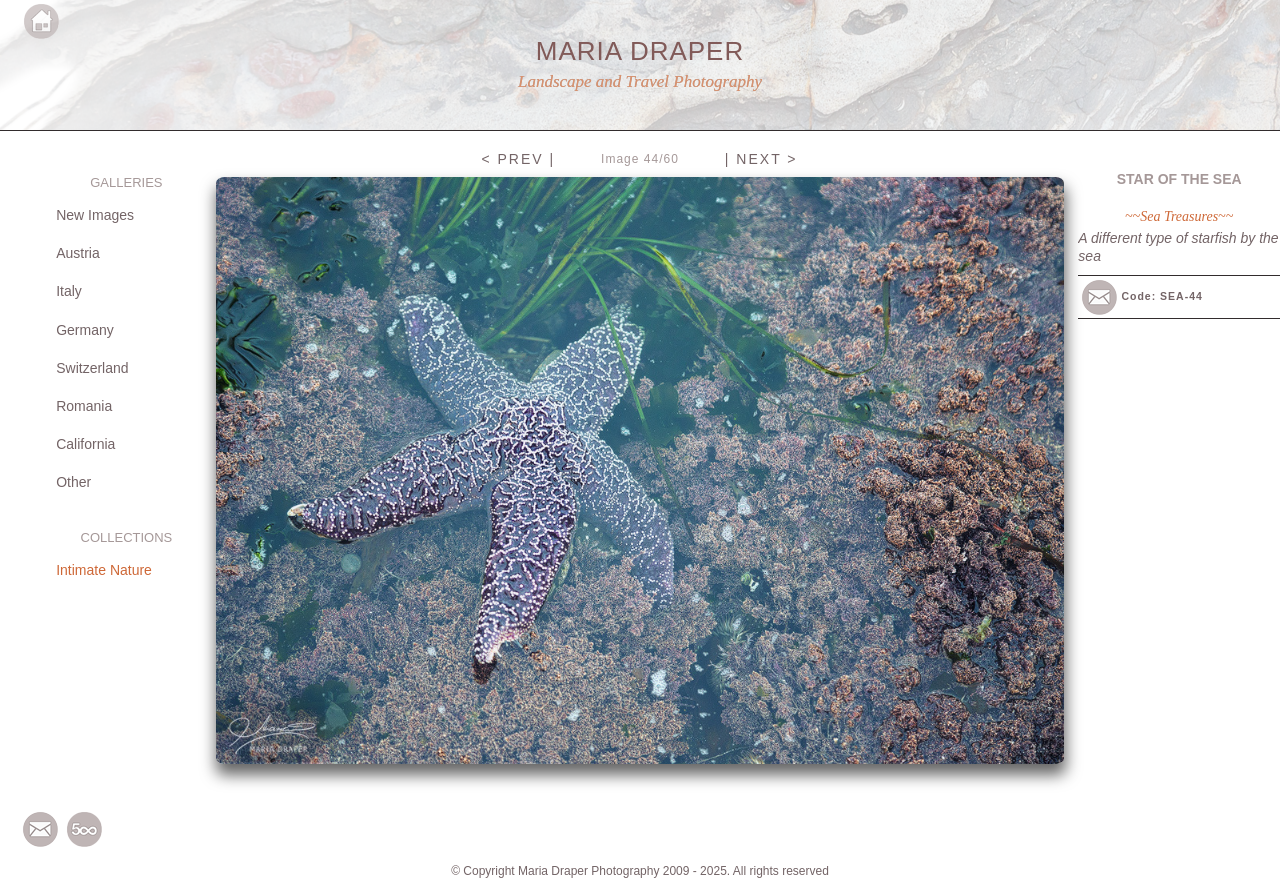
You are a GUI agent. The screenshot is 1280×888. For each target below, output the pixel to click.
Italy (69, 291)
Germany (85, 330)
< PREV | (518, 159)
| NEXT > (761, 159)
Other (73, 482)
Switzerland (92, 368)
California (85, 444)
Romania (84, 406)
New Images (95, 215)
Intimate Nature (104, 570)
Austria (78, 253)
